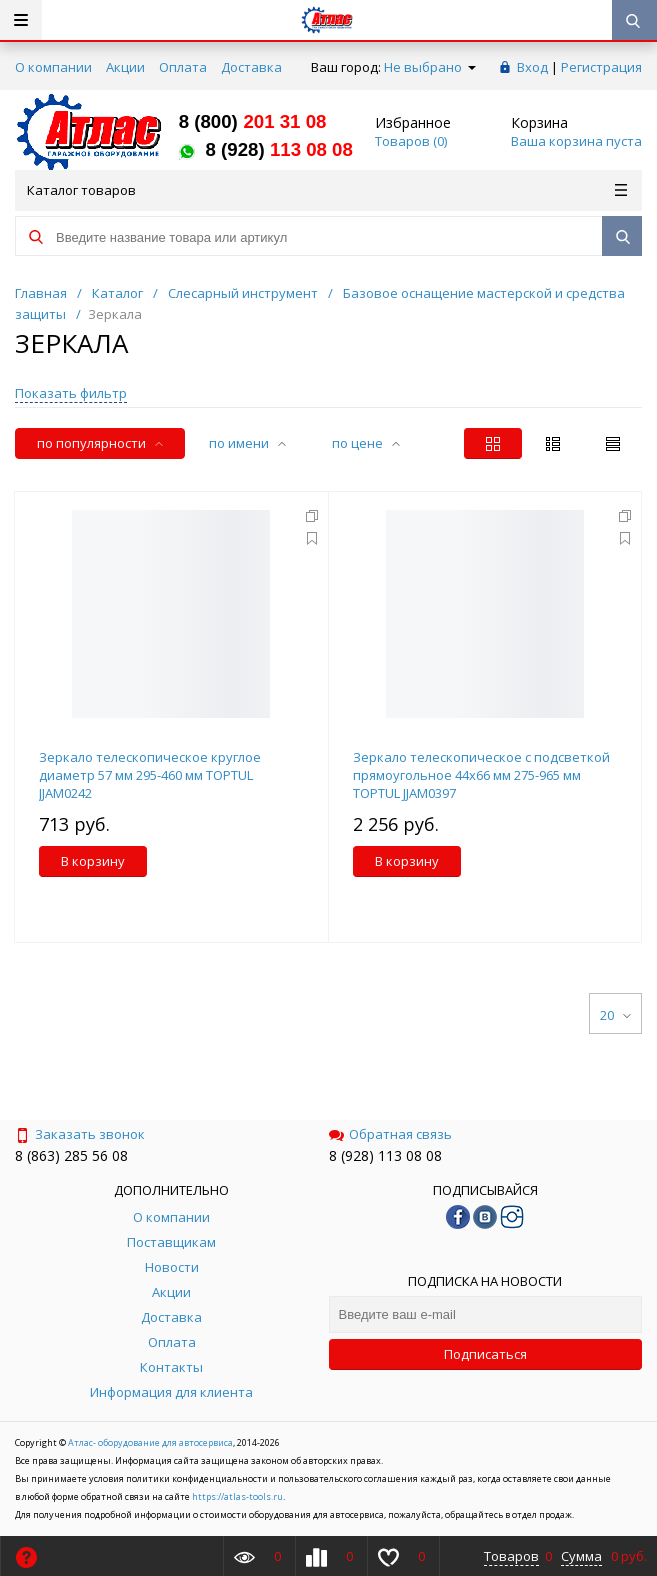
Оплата (183, 67)
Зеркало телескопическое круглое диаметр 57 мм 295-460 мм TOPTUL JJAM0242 (150, 775)
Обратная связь (390, 1134)
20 (615, 1015)
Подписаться (485, 1354)
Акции (125, 67)
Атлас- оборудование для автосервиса (150, 1442)
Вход (532, 67)
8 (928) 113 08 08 (385, 1155)
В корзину (93, 861)
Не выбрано (430, 67)
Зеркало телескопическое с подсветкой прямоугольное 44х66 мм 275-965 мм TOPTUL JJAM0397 (481, 775)
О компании (53, 67)
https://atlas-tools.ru (237, 1496)
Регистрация (601, 67)
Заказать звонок (80, 1134)
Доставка (251, 67)
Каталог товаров (327, 190)
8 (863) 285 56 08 (71, 1155)
